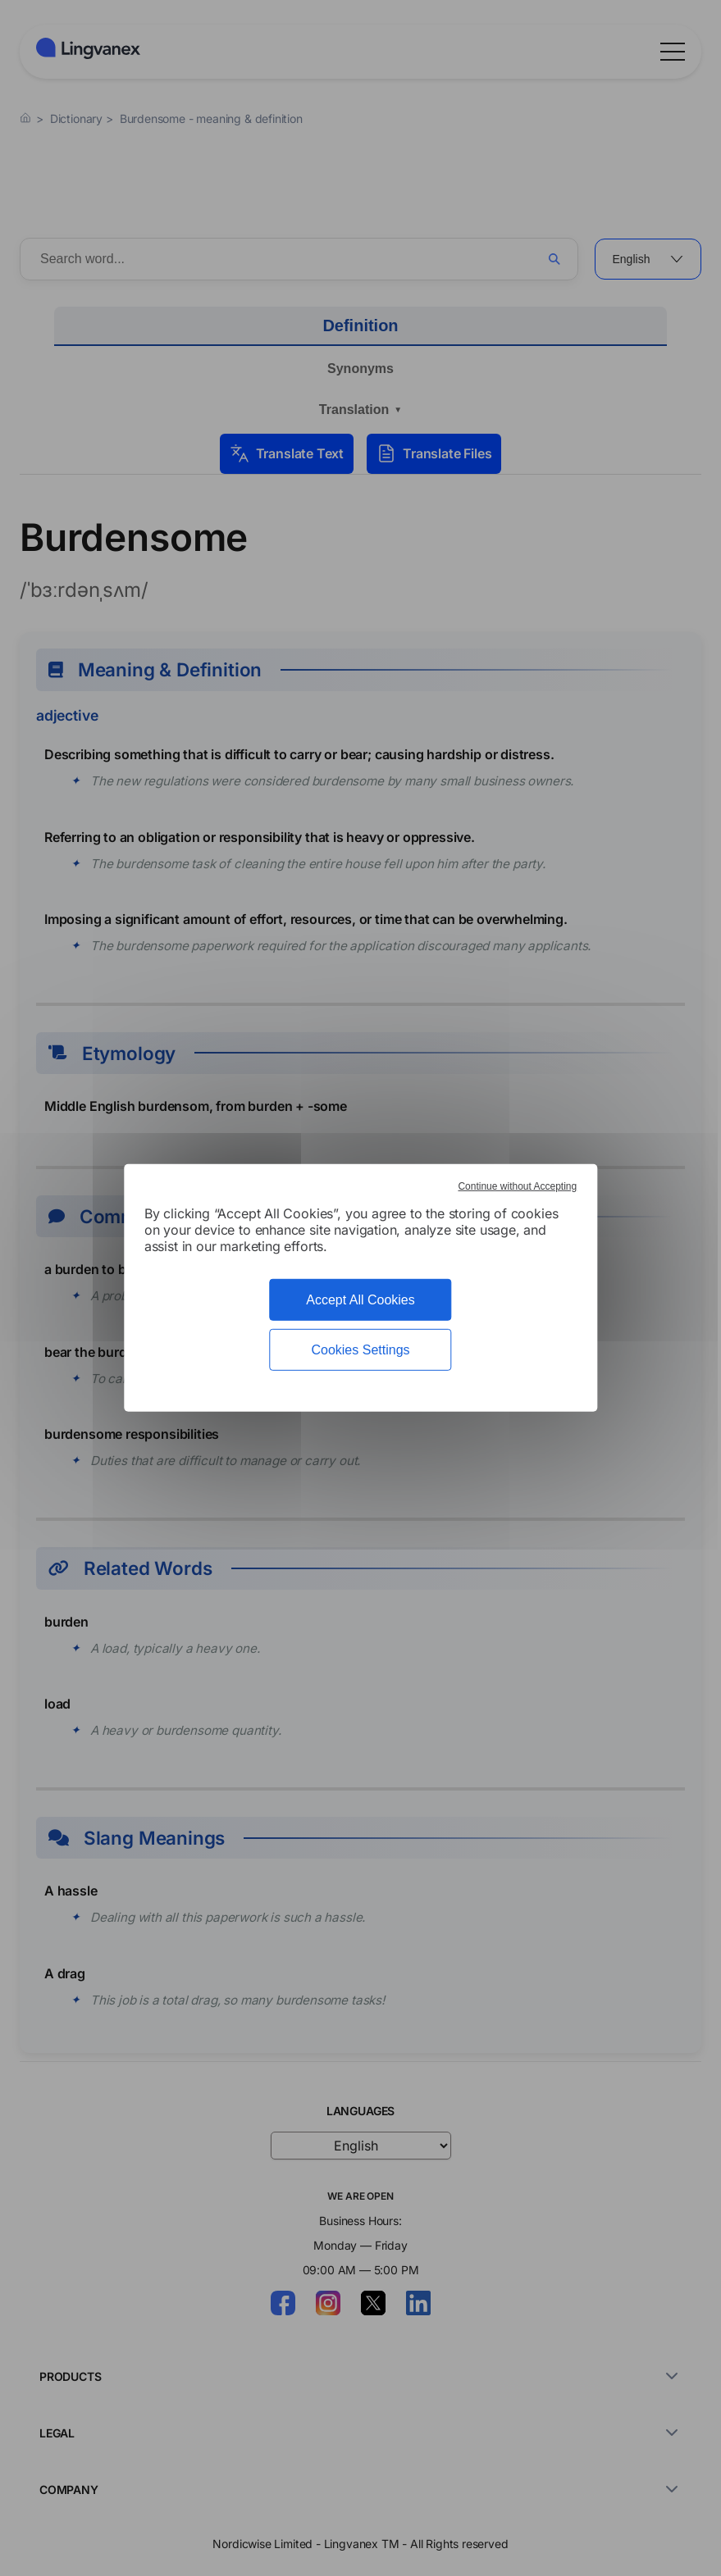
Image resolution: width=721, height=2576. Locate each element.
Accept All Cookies (360, 1300)
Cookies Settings (360, 1350)
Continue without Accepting (517, 1186)
